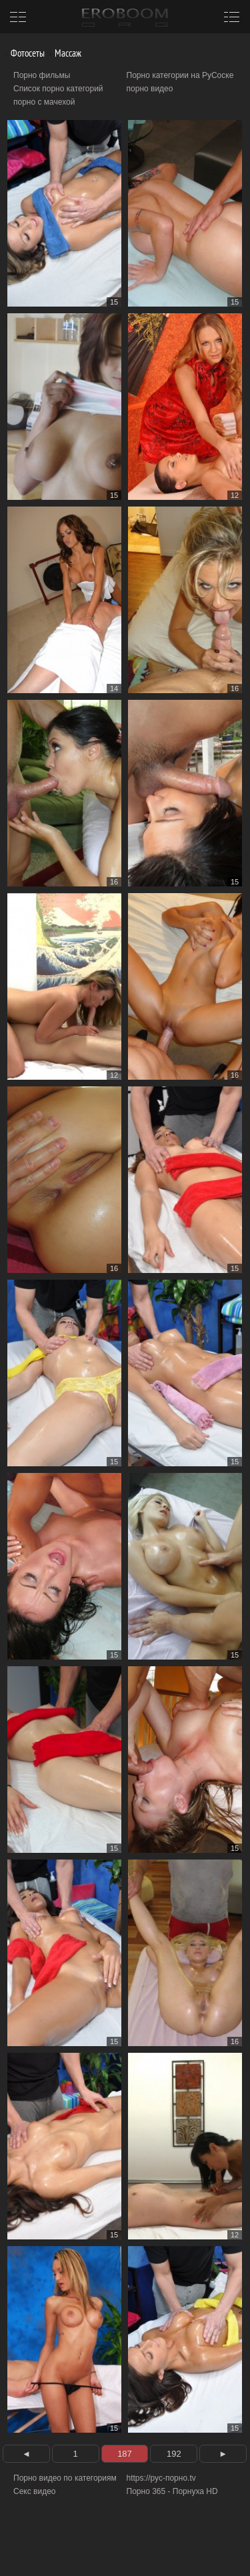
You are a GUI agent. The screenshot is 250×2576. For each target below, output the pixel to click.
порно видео (150, 88)
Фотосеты (23, 53)
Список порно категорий (58, 88)
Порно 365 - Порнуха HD (172, 2491)
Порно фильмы (41, 75)
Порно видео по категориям (65, 2478)
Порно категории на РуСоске (180, 75)
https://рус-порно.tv (161, 2478)
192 (174, 2454)
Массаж (63, 53)
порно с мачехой (44, 102)
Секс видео (34, 2491)
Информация (111, 2550)
